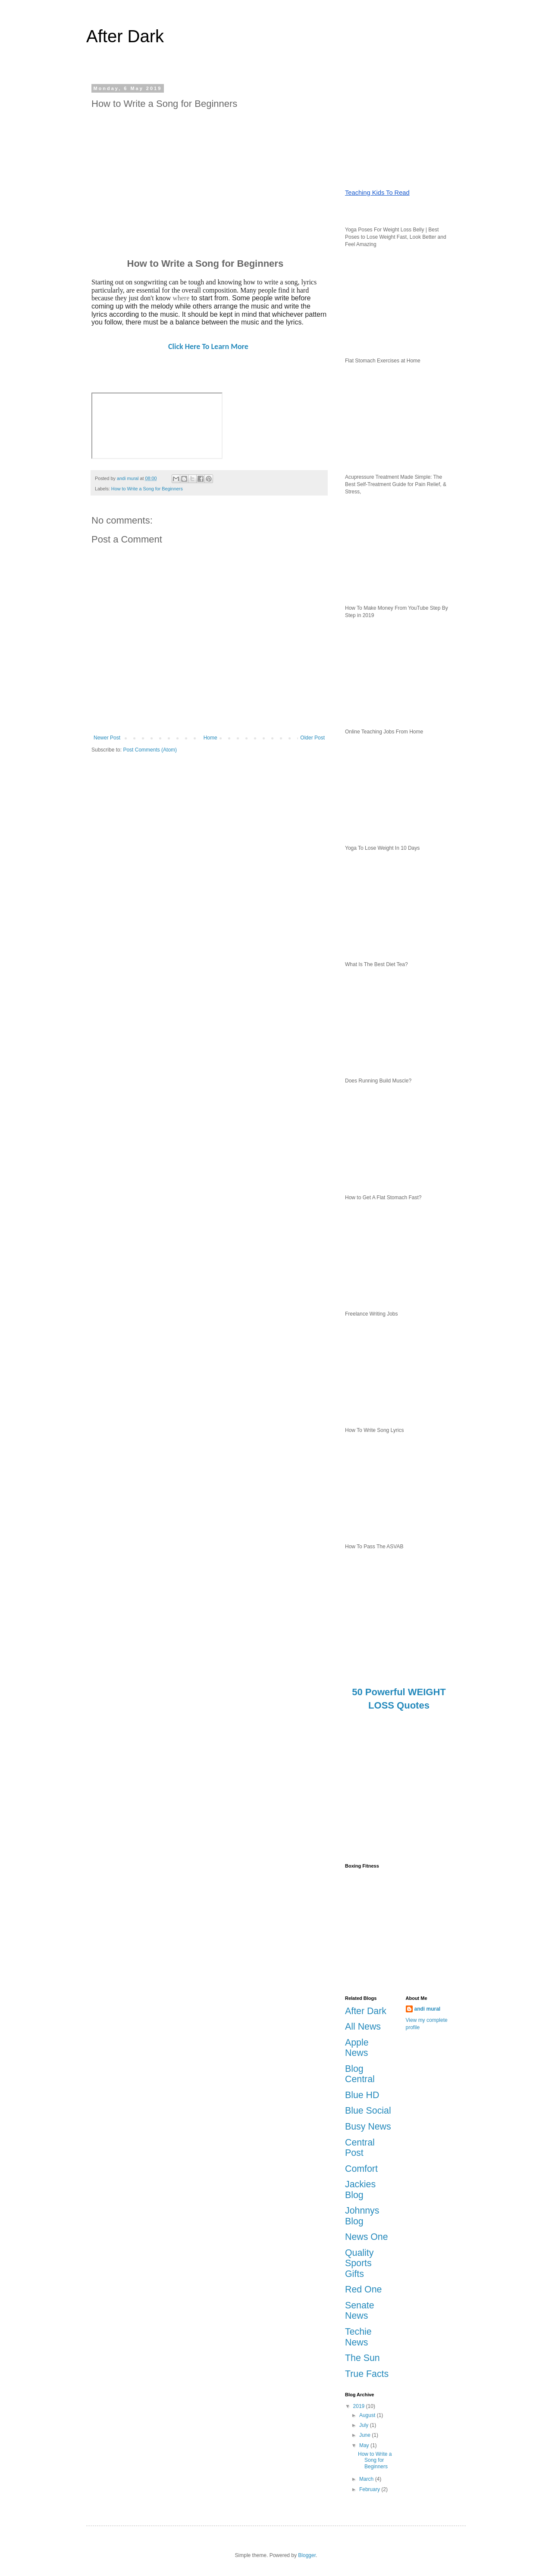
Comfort (361, 2169)
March (367, 2479)
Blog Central (360, 2074)
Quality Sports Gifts (359, 2263)
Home (210, 738)
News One (366, 2237)
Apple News (357, 2047)
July (364, 2425)
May (364, 2445)
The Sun (362, 2358)
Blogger (307, 2555)
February (370, 2489)
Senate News (359, 2310)
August (368, 2415)
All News (363, 2026)
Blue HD (362, 2095)
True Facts (367, 2374)
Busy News (368, 2126)
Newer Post (107, 738)
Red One (363, 2289)
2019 (359, 2406)
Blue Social (368, 2110)
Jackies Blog (360, 2189)
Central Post (360, 2147)
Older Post (312, 738)
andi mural (427, 2009)
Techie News (358, 2337)
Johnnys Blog (362, 2216)
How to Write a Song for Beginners (147, 488)
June (365, 2435)
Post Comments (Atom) (150, 750)
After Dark (125, 36)
